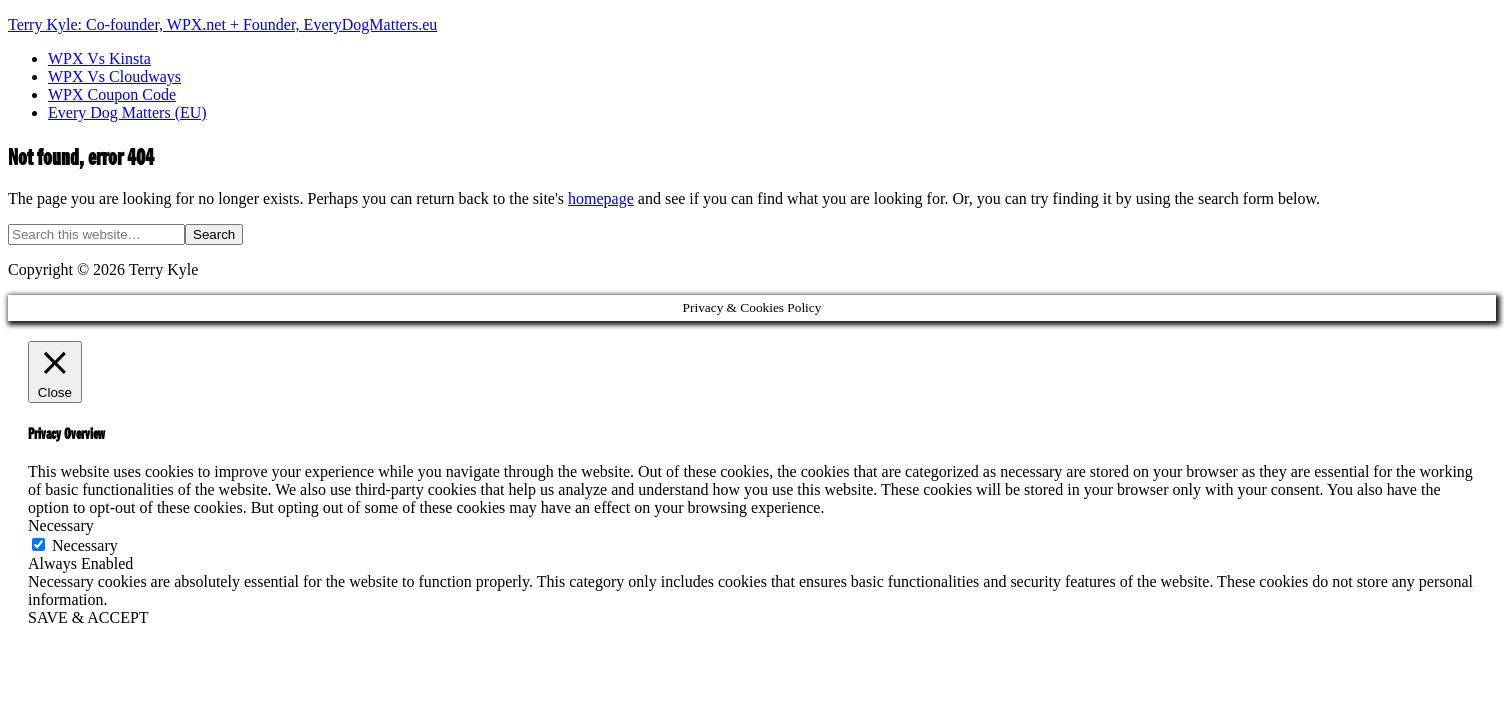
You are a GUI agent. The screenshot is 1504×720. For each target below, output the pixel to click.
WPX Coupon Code (112, 94)
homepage (601, 198)
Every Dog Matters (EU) (127, 112)
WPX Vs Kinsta (99, 58)
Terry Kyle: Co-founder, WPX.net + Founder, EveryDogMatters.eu (222, 24)
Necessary (85, 545)
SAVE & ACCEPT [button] (88, 617)
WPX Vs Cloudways (114, 76)
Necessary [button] (61, 525)
